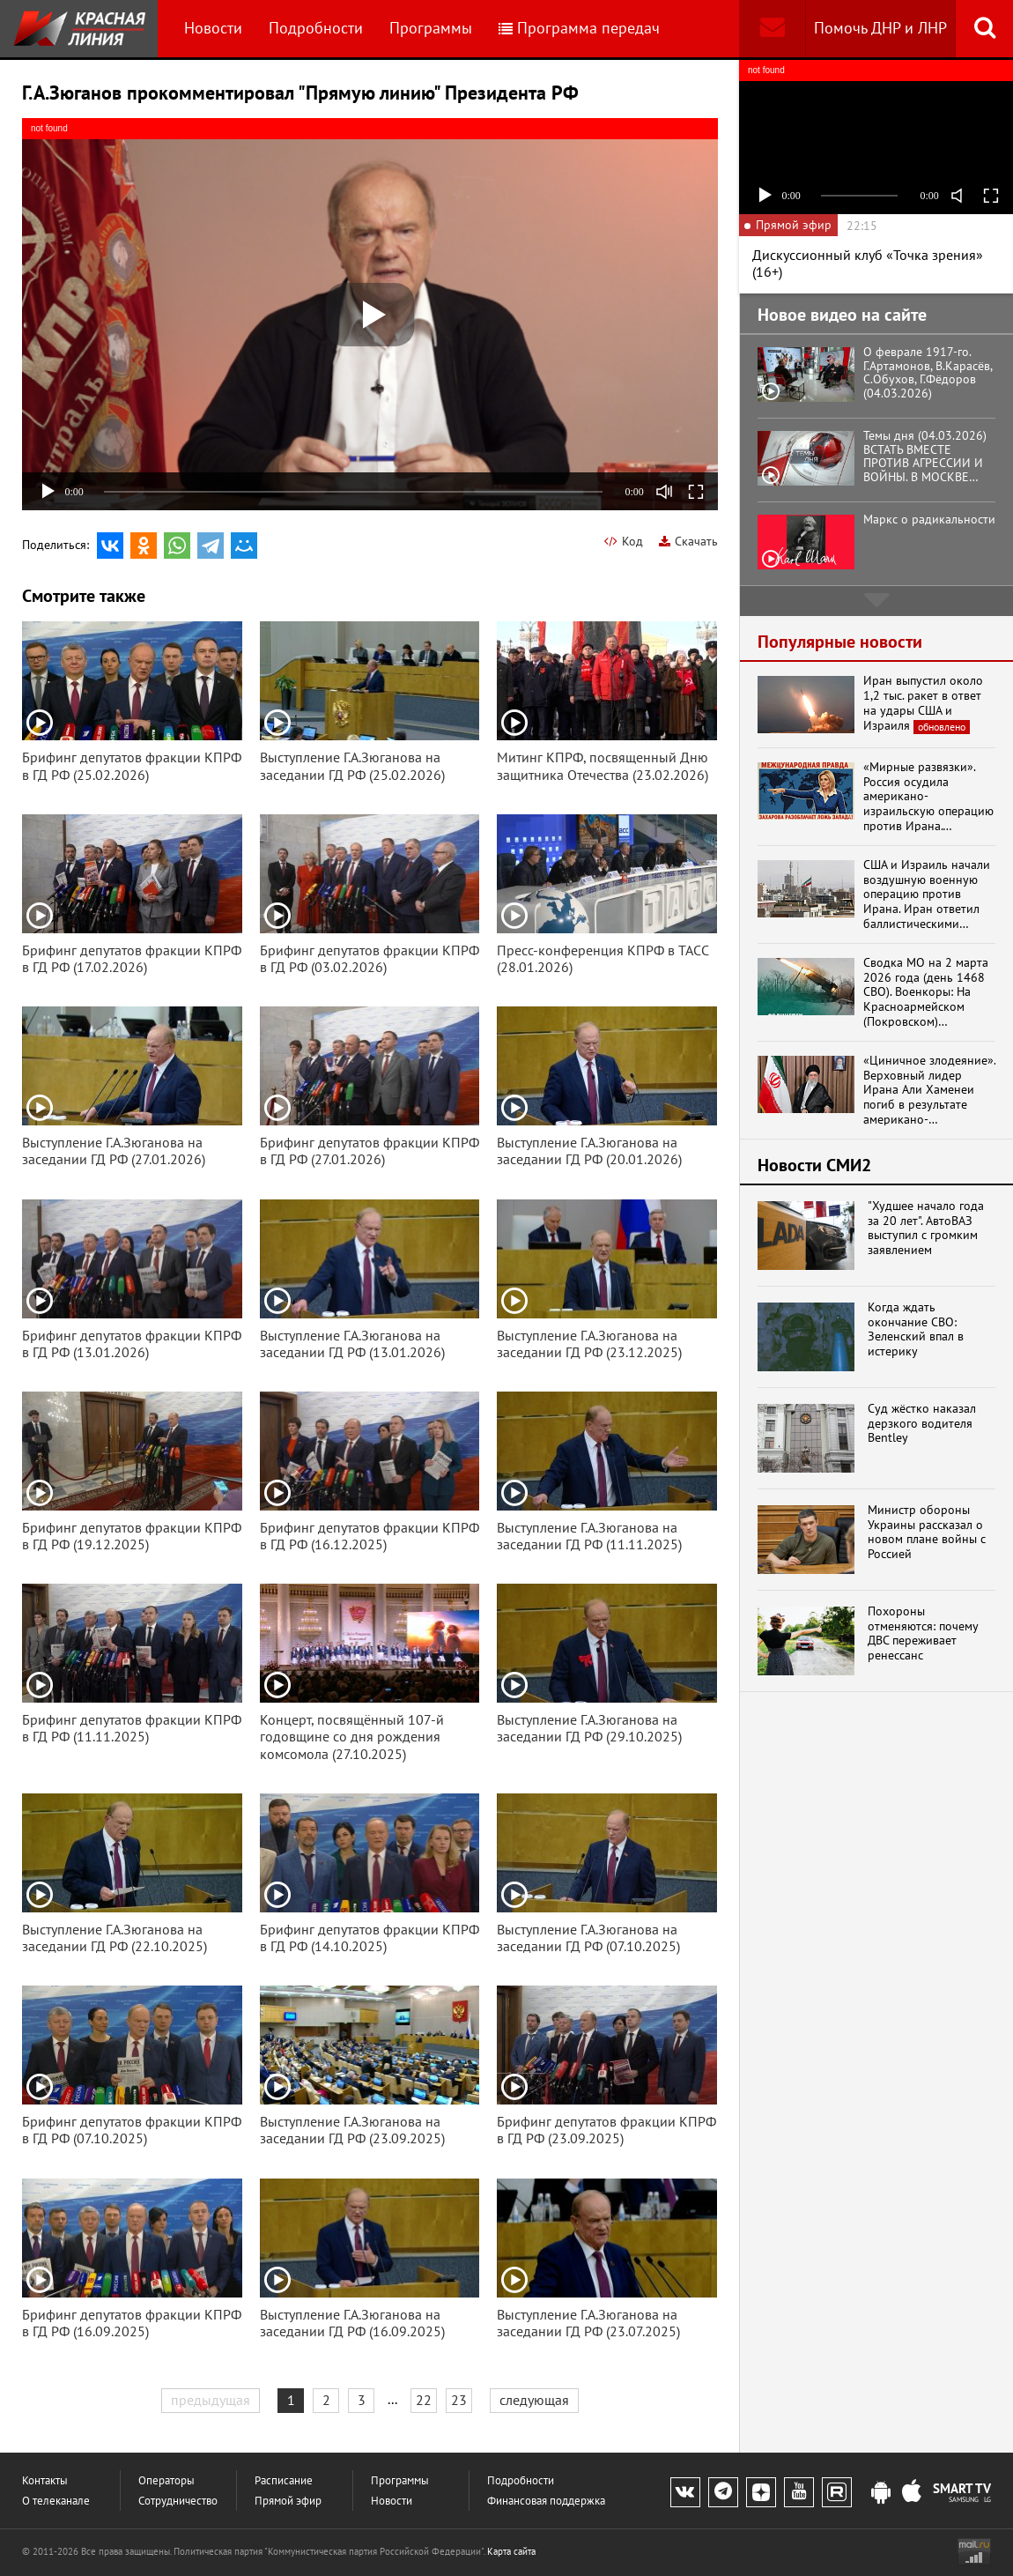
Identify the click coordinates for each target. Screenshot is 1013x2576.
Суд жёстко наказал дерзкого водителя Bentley (922, 1423)
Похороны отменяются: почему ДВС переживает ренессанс (923, 1633)
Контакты (45, 2480)
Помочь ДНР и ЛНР (880, 28)
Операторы (166, 2480)
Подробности (316, 28)
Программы (430, 28)
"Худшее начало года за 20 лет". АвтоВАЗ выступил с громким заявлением (926, 1228)
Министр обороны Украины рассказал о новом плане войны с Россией (927, 1532)
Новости (213, 28)
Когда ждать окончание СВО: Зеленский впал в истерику (916, 1329)
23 (459, 2400)
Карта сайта (511, 2551)
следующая (534, 2400)
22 (424, 2400)
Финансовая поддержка (546, 2500)
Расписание (284, 2480)
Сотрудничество (178, 2500)
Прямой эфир (288, 2500)
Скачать (688, 541)
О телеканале (56, 2500)
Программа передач (579, 28)
